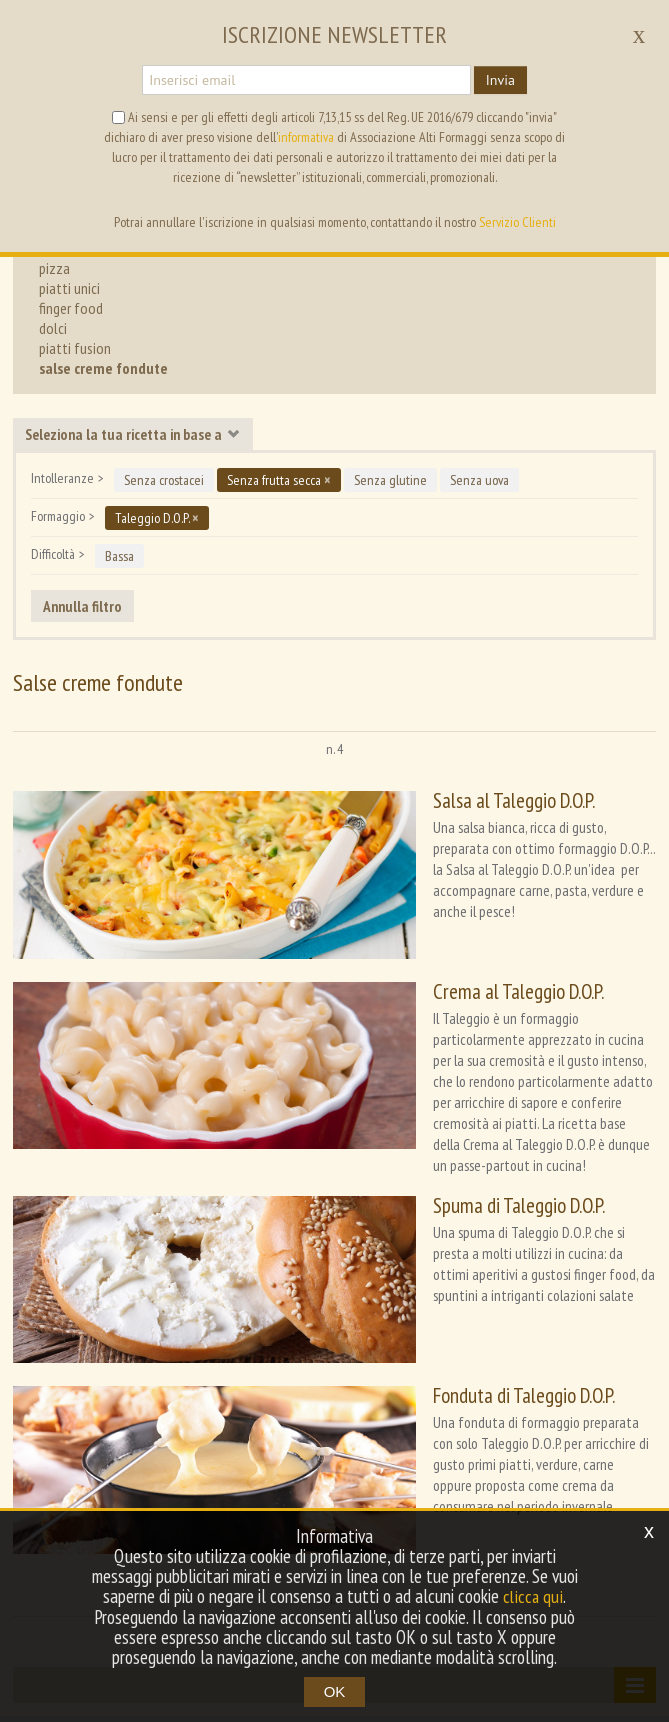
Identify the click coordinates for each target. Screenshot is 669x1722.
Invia (500, 80)
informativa (306, 137)
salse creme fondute (103, 368)
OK (335, 1691)
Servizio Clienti (517, 222)
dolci (53, 328)
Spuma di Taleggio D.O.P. (421, 1118)
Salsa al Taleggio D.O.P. (416, 800)
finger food (71, 308)
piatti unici (69, 288)
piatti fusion (75, 348)
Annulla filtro (82, 606)
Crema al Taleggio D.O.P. (420, 946)
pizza (54, 268)
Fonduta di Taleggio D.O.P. (426, 1264)
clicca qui (533, 1597)
